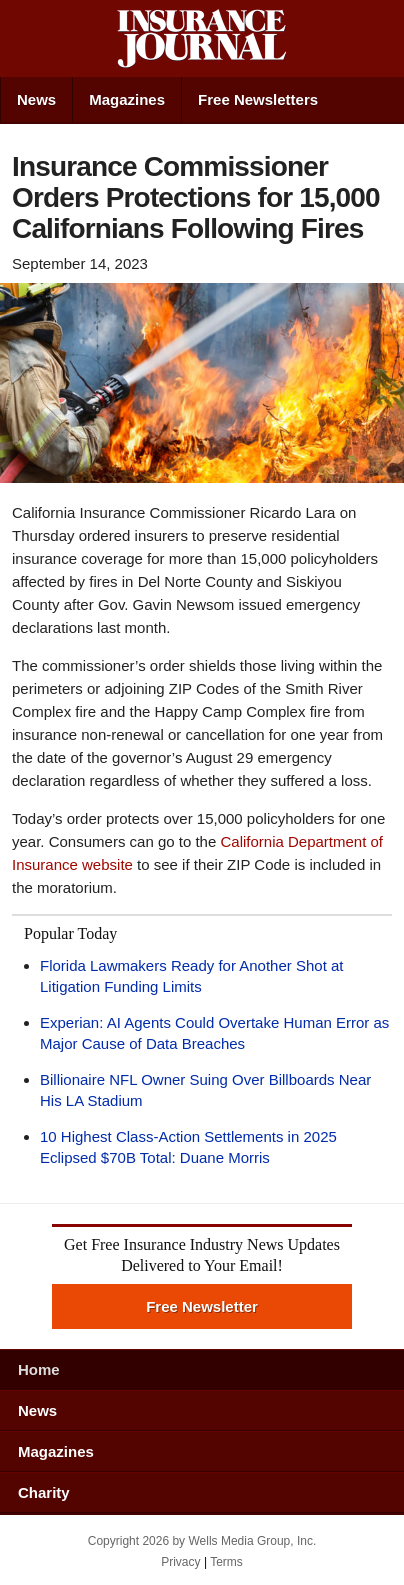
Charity (44, 1492)
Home (39, 1369)
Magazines (127, 99)
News (36, 99)
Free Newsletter (202, 1306)
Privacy (180, 1562)
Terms (226, 1562)
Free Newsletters (258, 99)
